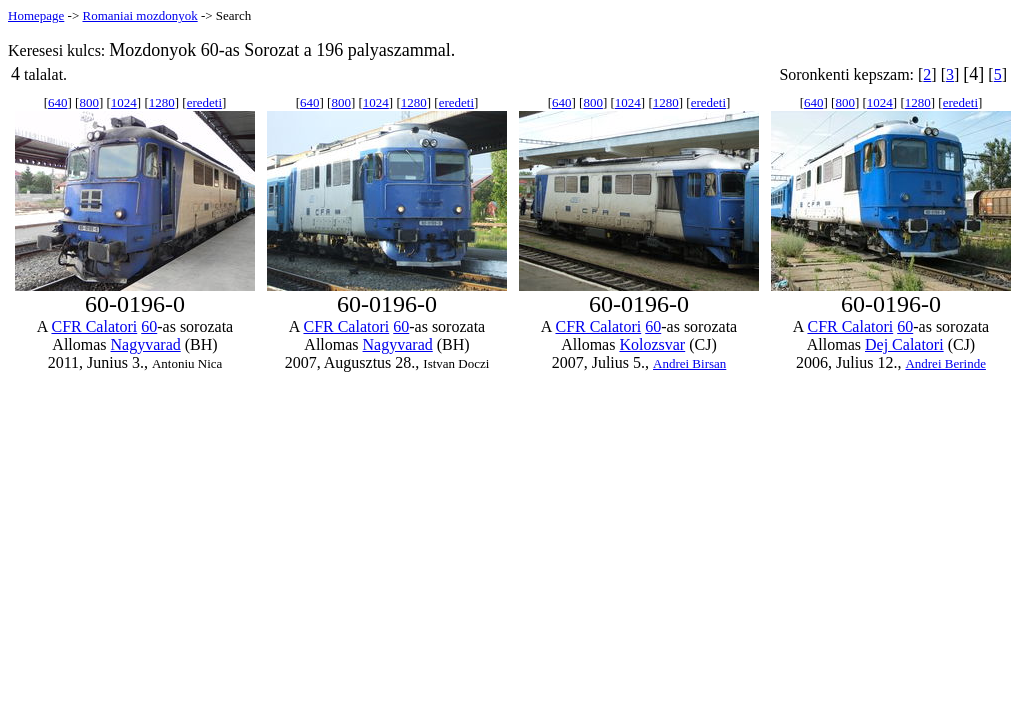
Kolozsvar (652, 344)
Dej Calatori (904, 344)
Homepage (36, 15)
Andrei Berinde (945, 363)
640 (58, 102)
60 (149, 326)
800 (89, 102)
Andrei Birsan (689, 363)
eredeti (204, 102)
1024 (124, 102)
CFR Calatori (94, 326)
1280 (162, 102)
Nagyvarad (146, 344)
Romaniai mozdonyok (139, 15)
